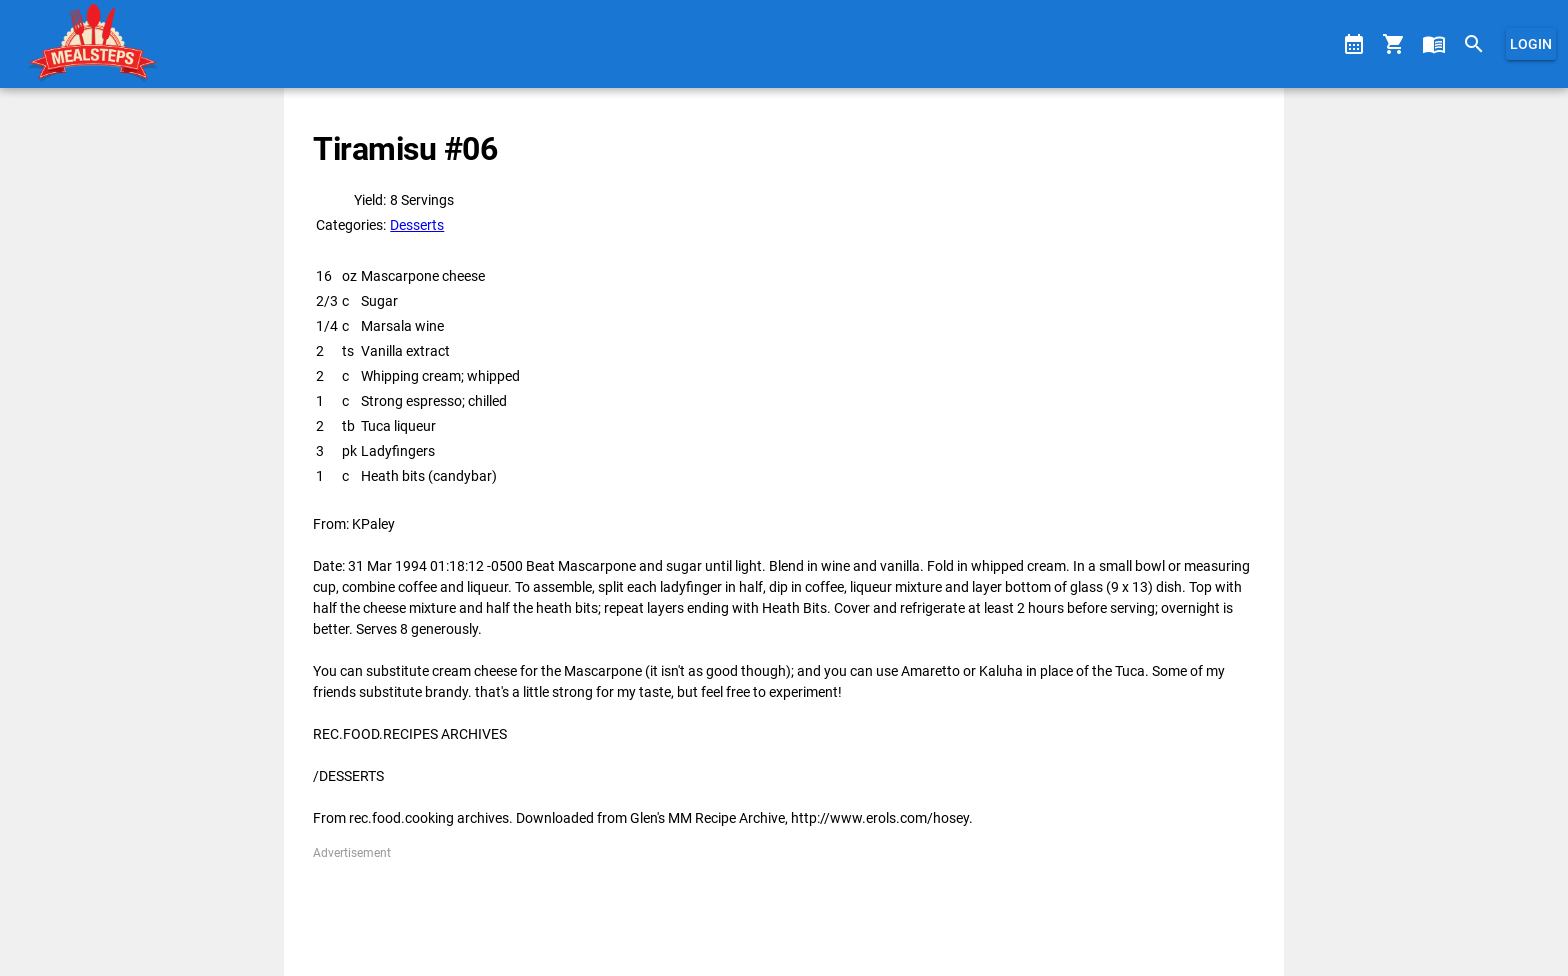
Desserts (417, 225)
